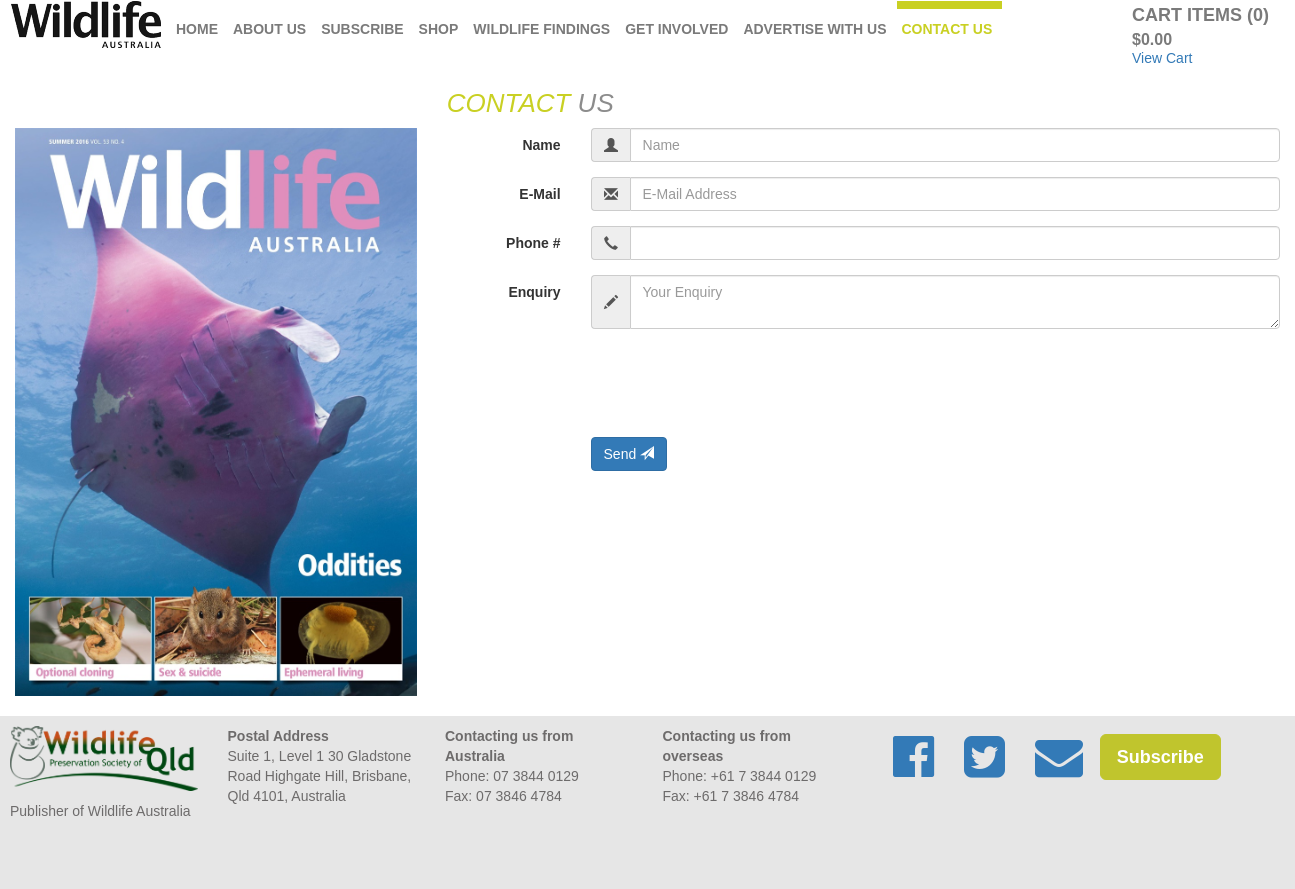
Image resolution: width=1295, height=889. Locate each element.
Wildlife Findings (541, 29)
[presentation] (743, 383)
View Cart (1162, 58)
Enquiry (534, 292)
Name (541, 145)
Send (629, 454)
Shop (439, 29)
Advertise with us (814, 29)
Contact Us (947, 29)
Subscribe (362, 29)
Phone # (533, 243)
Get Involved (676, 29)
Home (197, 29)
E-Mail (539, 194)
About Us (269, 29)
